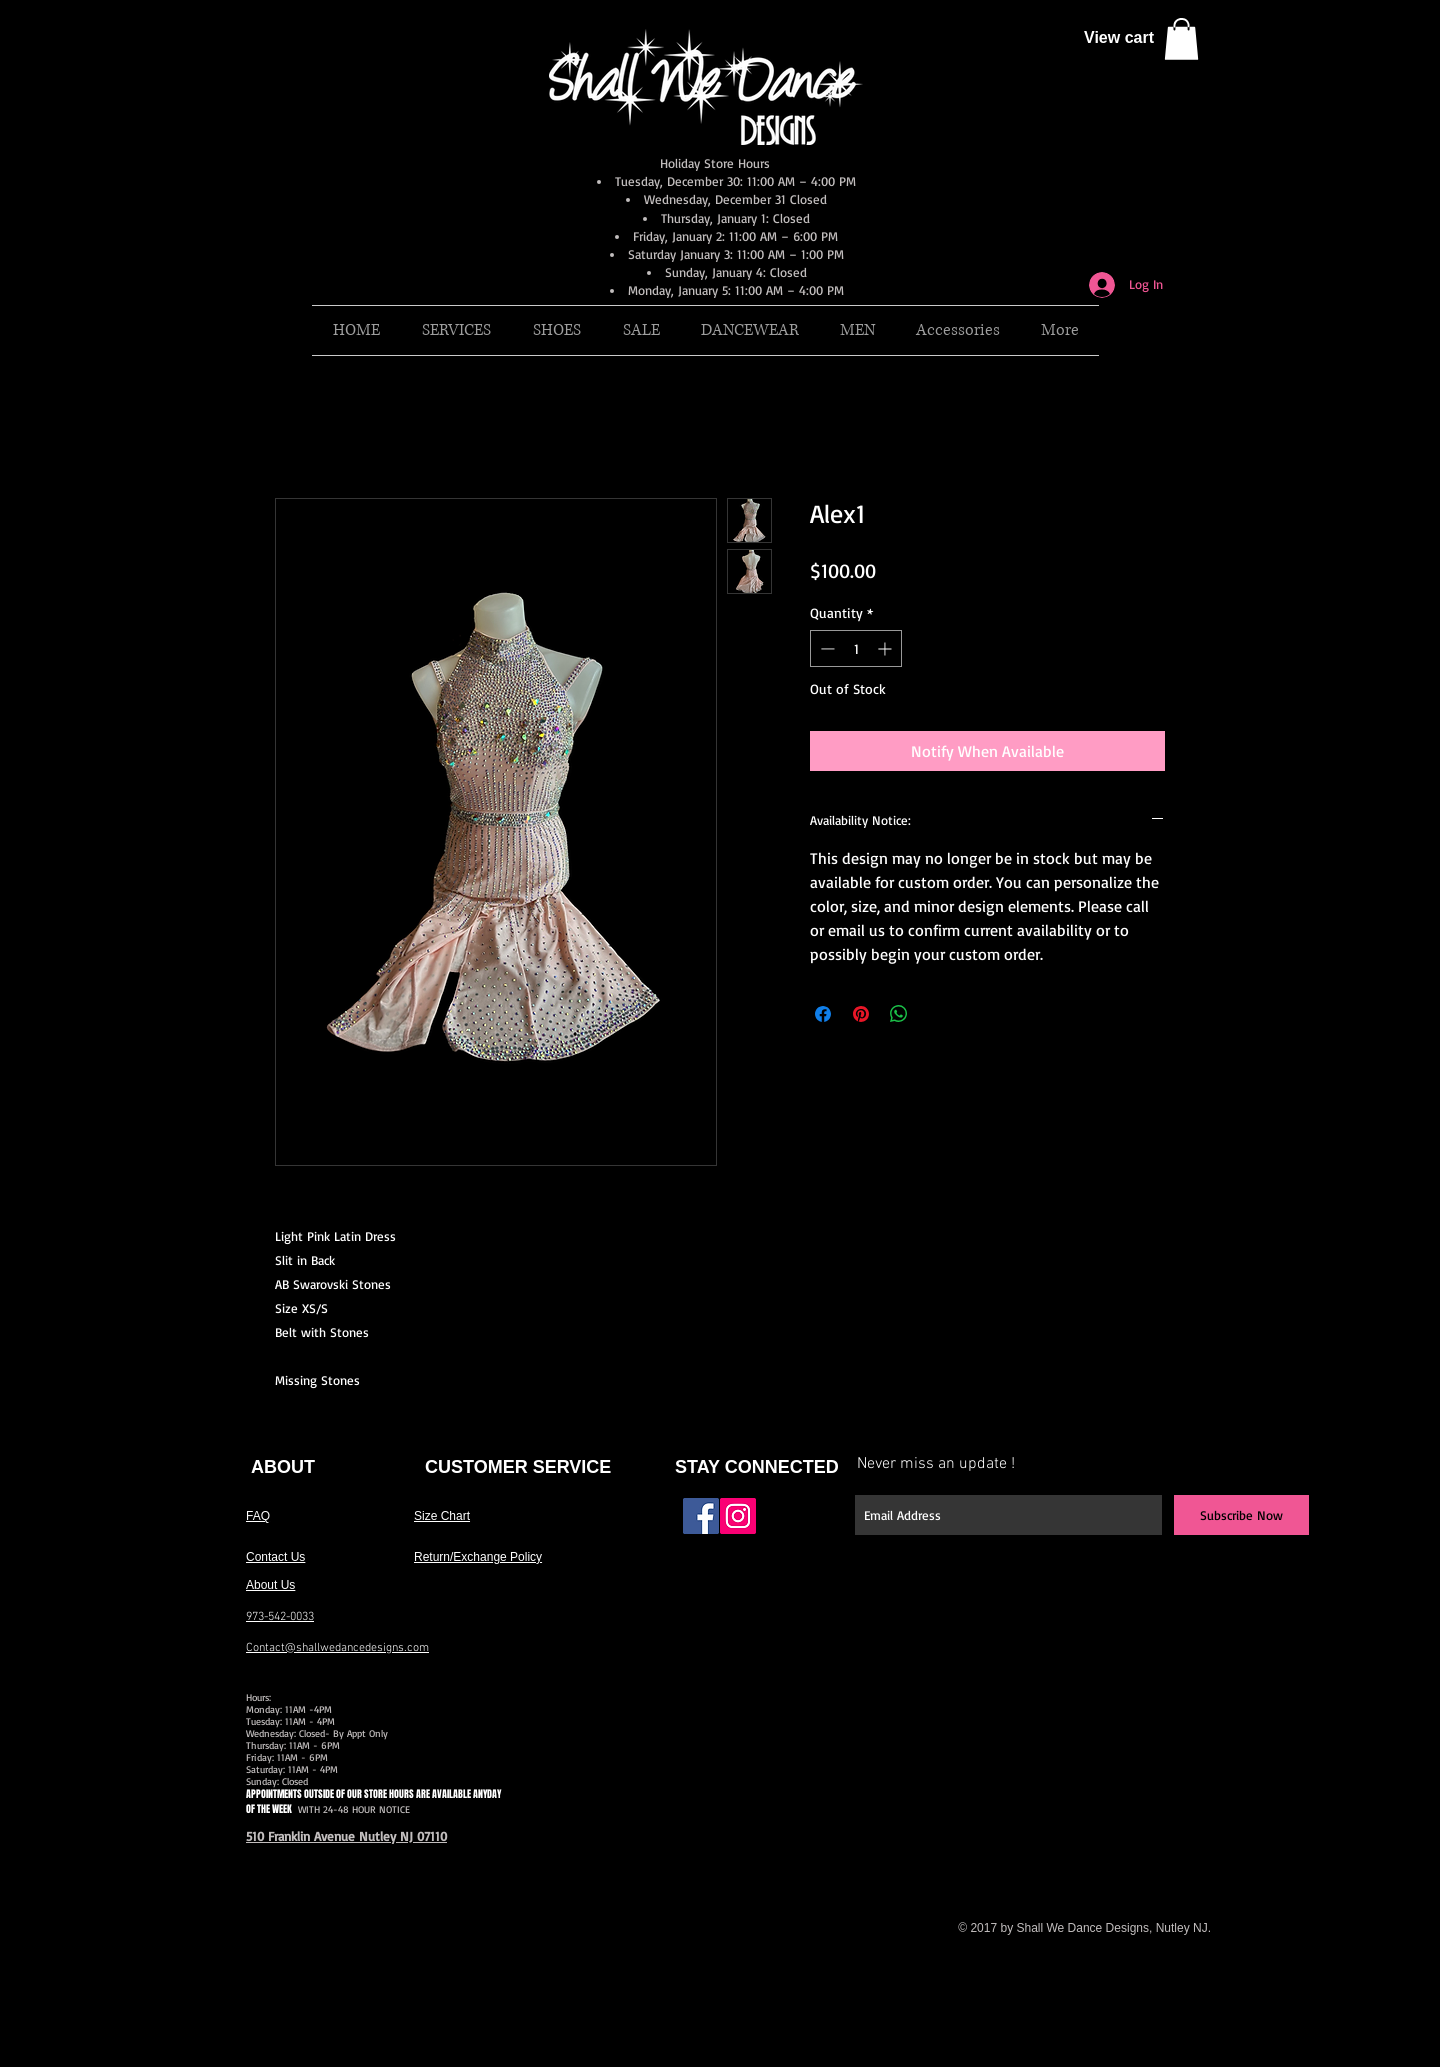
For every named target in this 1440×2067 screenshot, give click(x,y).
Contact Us (275, 1557)
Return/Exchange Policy (478, 1557)
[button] (1181, 39)
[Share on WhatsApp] (899, 1014)
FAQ (258, 1516)
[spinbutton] (856, 648)
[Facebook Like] (802, 1524)
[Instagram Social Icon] (738, 1516)
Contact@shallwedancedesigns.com (337, 1648)
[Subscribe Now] (1241, 1515)
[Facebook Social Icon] (701, 1516)
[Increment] (886, 648)
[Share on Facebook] (823, 1014)
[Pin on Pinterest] (861, 1014)
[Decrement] (825, 648)
